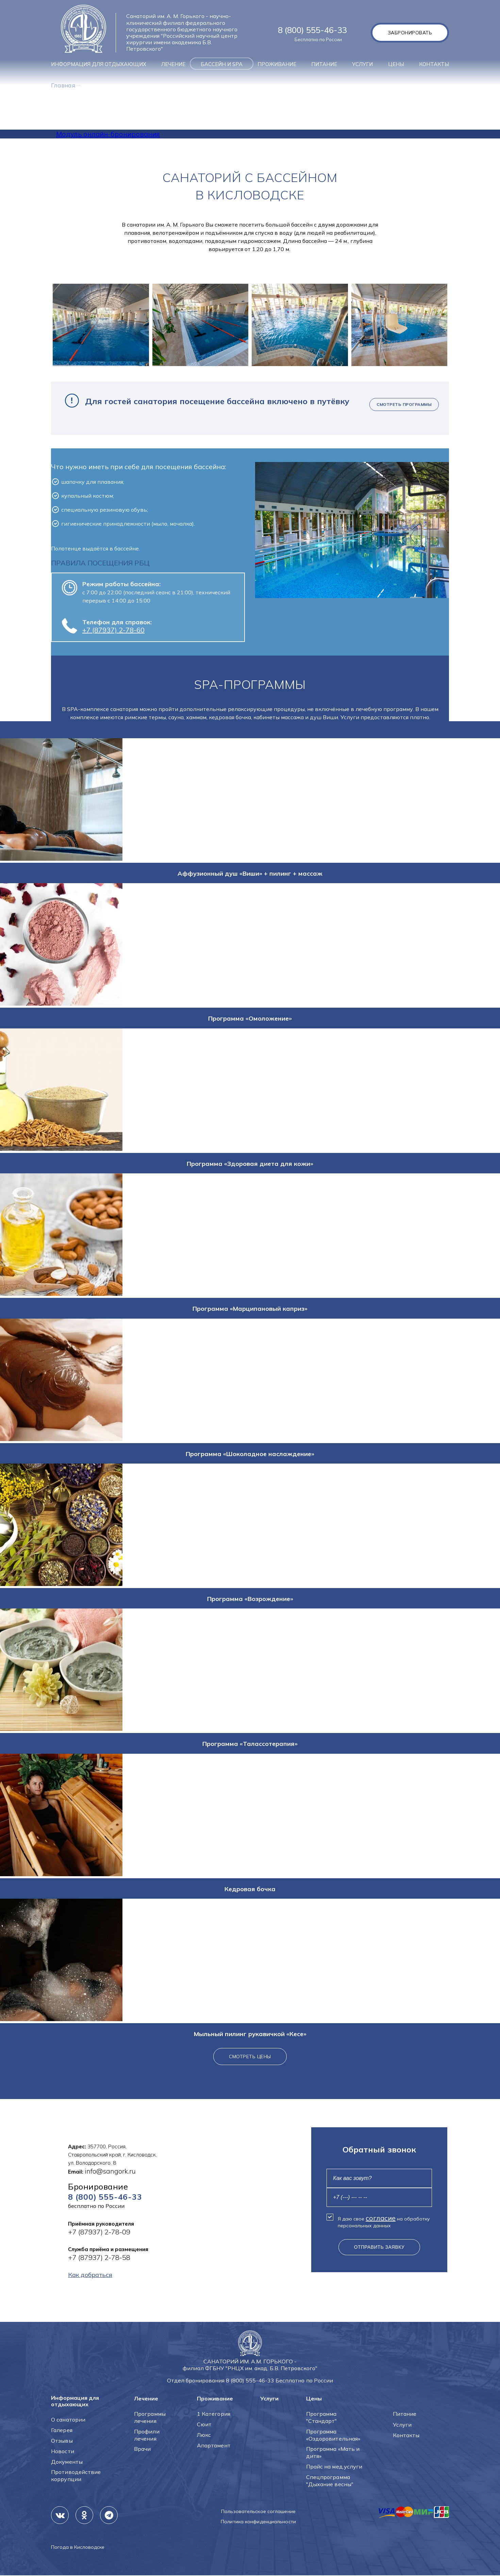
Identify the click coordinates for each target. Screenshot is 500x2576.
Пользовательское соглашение (258, 2512)
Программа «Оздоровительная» (333, 2435)
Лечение (173, 64)
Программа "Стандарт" (321, 2418)
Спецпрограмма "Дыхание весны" (330, 2481)
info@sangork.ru (110, 2171)
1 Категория (213, 2414)
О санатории (68, 2420)
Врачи (142, 2449)
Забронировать (408, 33)
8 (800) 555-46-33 (312, 30)
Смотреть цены (250, 2057)
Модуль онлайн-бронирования (108, 134)
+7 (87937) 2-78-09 (99, 2232)
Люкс (204, 2435)
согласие (381, 2218)
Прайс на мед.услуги (334, 2466)
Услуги (362, 64)
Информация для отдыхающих (98, 64)
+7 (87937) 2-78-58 (99, 2258)
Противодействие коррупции (76, 2476)
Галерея (61, 2430)
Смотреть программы (404, 403)
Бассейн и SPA (222, 64)
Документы (67, 2462)
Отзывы (62, 2441)
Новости (62, 2451)
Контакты (434, 64)
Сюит (204, 2424)
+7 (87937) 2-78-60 (113, 630)
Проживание (276, 64)
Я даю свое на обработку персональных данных (384, 2221)
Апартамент (214, 2445)
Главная (65, 85)
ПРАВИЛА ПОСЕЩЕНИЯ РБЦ (100, 562)
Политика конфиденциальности (258, 2522)
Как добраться (93, 2276)
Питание (324, 64)
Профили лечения (147, 2435)
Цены (396, 64)
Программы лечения (150, 2418)
